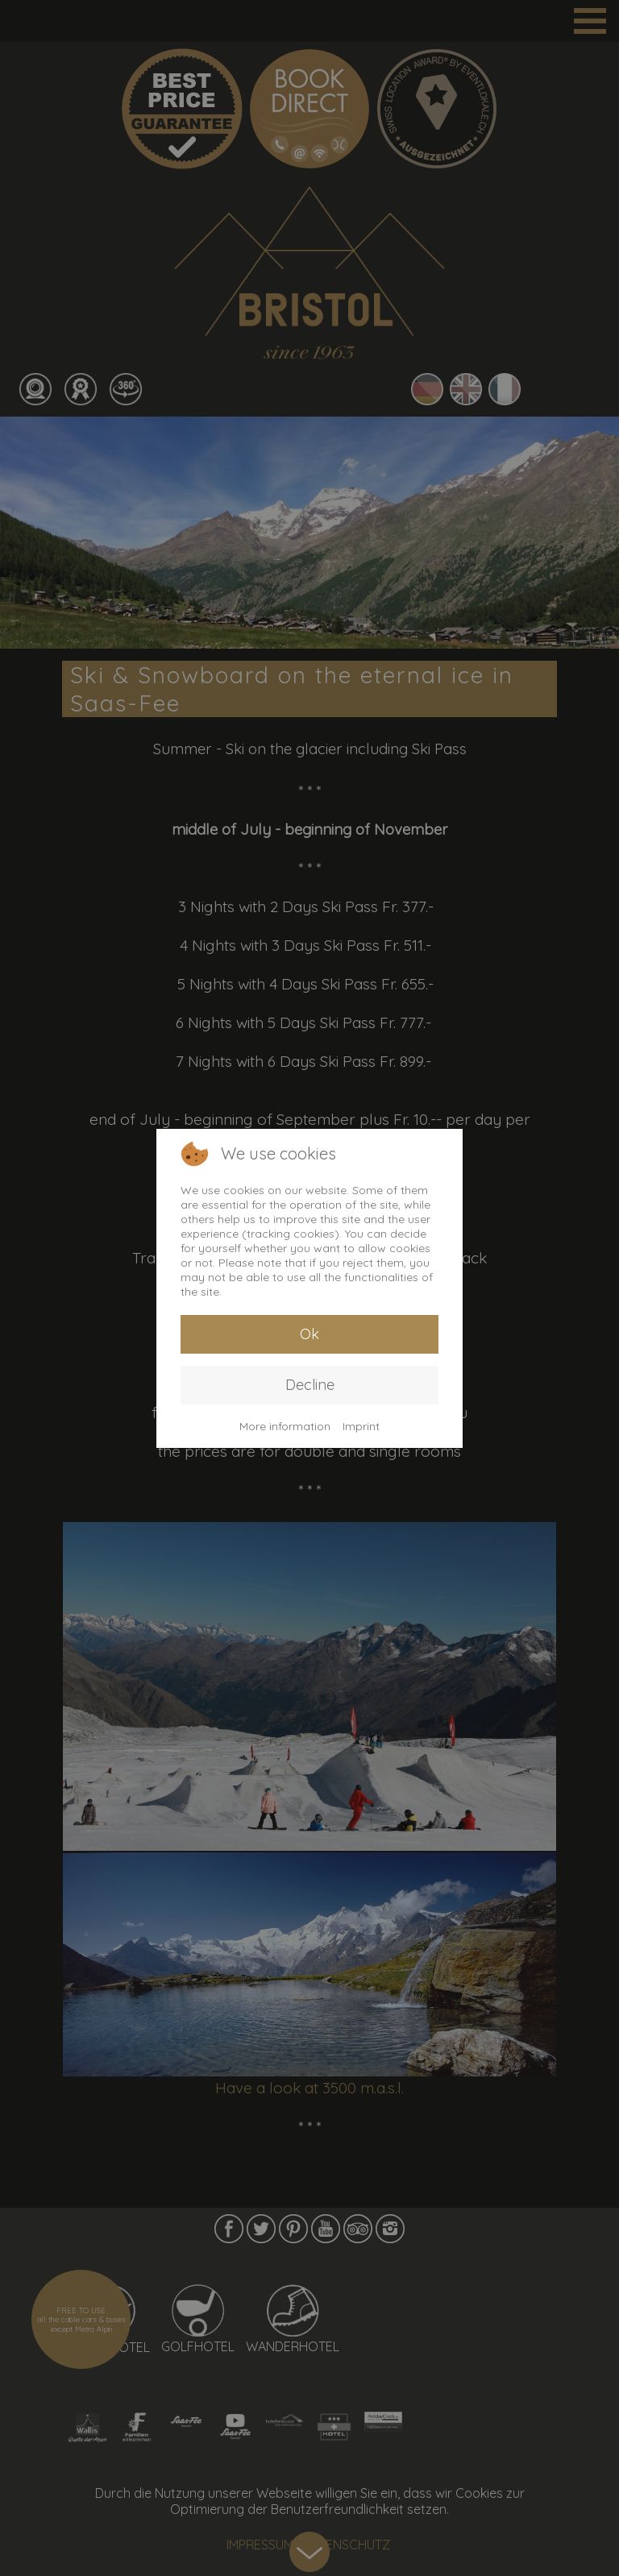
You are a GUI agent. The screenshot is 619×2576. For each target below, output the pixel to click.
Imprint (361, 1426)
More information (284, 1426)
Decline (309, 1384)
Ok (309, 1334)
